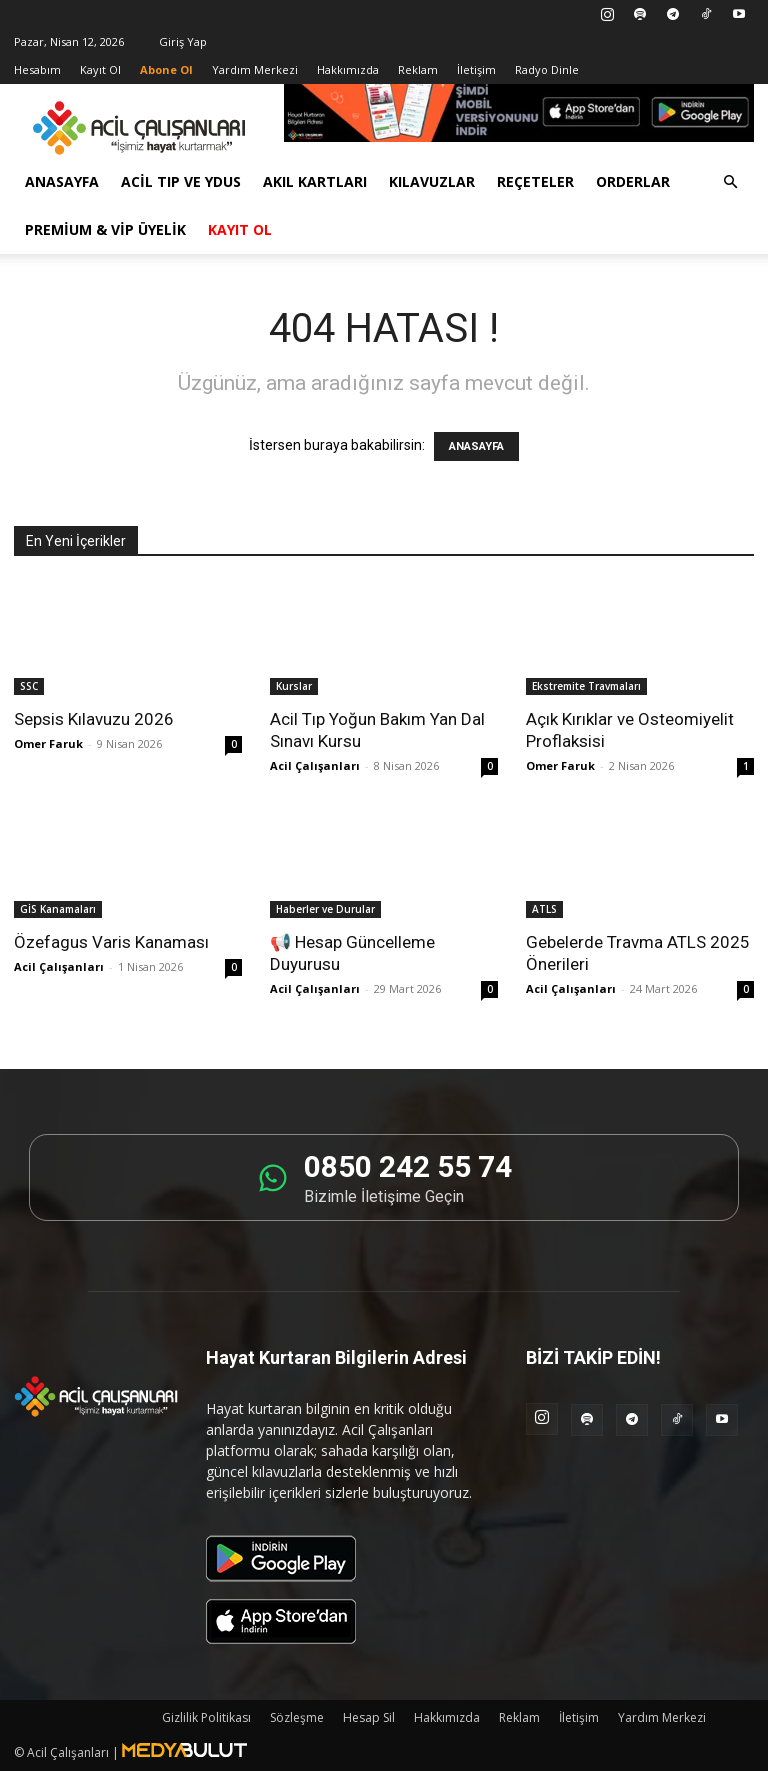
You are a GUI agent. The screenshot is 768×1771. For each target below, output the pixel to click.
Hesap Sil (369, 1717)
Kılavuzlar (432, 181)
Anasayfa (62, 181)
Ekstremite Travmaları (586, 686)
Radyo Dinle (547, 69)
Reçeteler (535, 181)
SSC (29, 686)
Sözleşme (297, 1717)
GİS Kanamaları (58, 909)
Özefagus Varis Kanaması (111, 942)
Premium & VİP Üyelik (105, 229)
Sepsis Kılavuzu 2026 (94, 719)
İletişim (476, 69)
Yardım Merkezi (255, 69)
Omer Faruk (48, 743)
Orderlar (633, 181)
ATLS (544, 909)
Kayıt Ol (100, 69)
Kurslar (294, 686)
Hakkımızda (348, 69)
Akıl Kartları (315, 181)
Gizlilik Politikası (206, 1717)
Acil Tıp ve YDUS (181, 181)
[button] (730, 182)
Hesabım (37, 69)
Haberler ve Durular (325, 909)
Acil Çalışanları (315, 765)
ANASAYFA (476, 446)
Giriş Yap (183, 41)
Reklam (418, 69)
